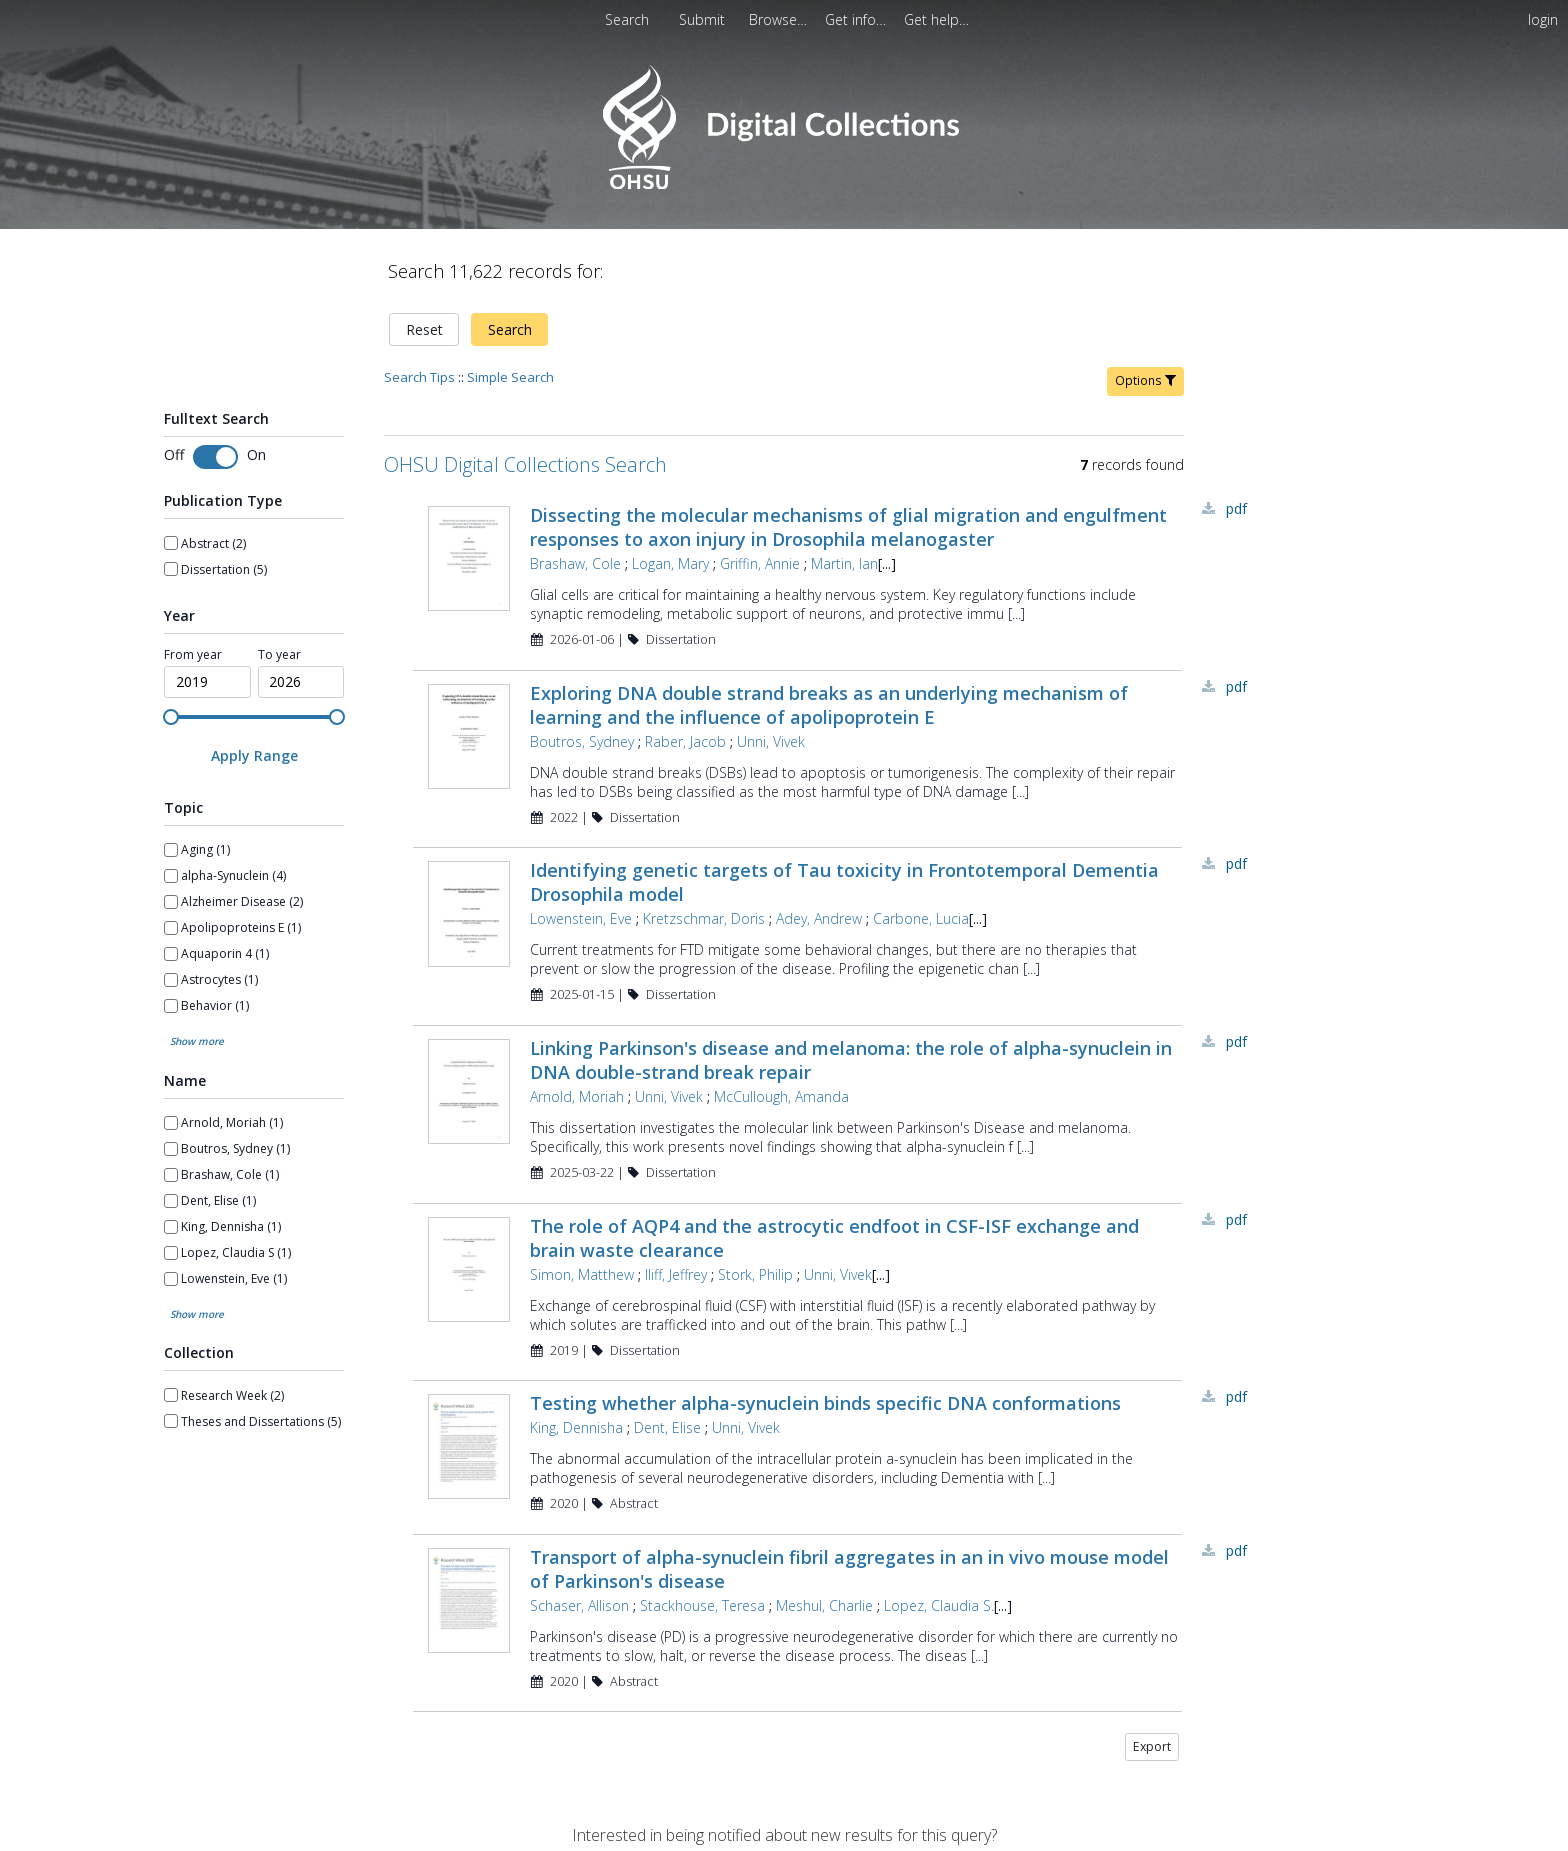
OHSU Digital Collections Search (525, 464)
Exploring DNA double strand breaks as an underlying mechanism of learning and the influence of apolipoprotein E (829, 705)
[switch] (215, 457)
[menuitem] (704, 19)
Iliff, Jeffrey (676, 1274)
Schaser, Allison (579, 1605)
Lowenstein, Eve (581, 918)
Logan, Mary (670, 563)
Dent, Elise (667, 1427)
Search (510, 329)
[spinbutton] (207, 682)
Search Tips (419, 377)
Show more (197, 1041)
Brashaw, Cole (575, 563)
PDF (1236, 508)
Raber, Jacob (685, 741)
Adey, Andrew (819, 918)
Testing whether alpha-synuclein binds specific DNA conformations (825, 1403)
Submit (704, 19)
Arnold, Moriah (577, 1096)
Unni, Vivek (771, 741)
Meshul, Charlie (824, 1605)
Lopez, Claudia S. (939, 1605)
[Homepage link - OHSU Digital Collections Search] (783, 184)
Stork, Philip (755, 1274)
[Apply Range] (254, 755)
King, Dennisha (576, 1427)
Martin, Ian (844, 563)
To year (279, 655)
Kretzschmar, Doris (704, 918)
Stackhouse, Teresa (702, 1605)
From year (193, 655)
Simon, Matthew (582, 1274)
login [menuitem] (1543, 19)
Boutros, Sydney (582, 741)
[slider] (171, 717)
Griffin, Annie (760, 563)
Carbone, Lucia (921, 918)
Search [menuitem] (627, 19)
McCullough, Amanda (781, 1096)
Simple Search (510, 377)
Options (1145, 380)
